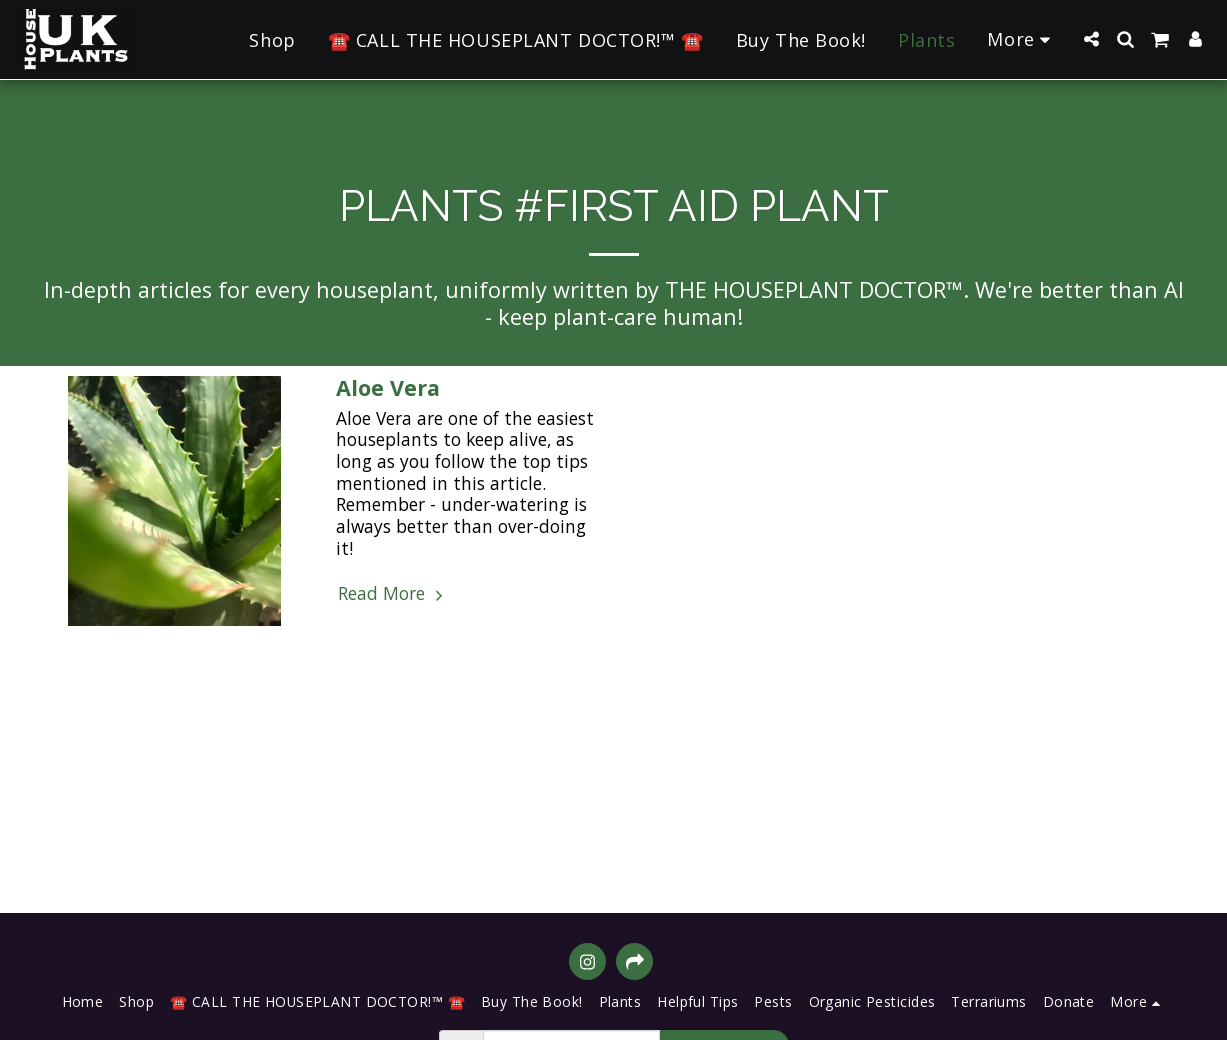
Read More (392, 594)
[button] (1091, 39)
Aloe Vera (388, 387)
